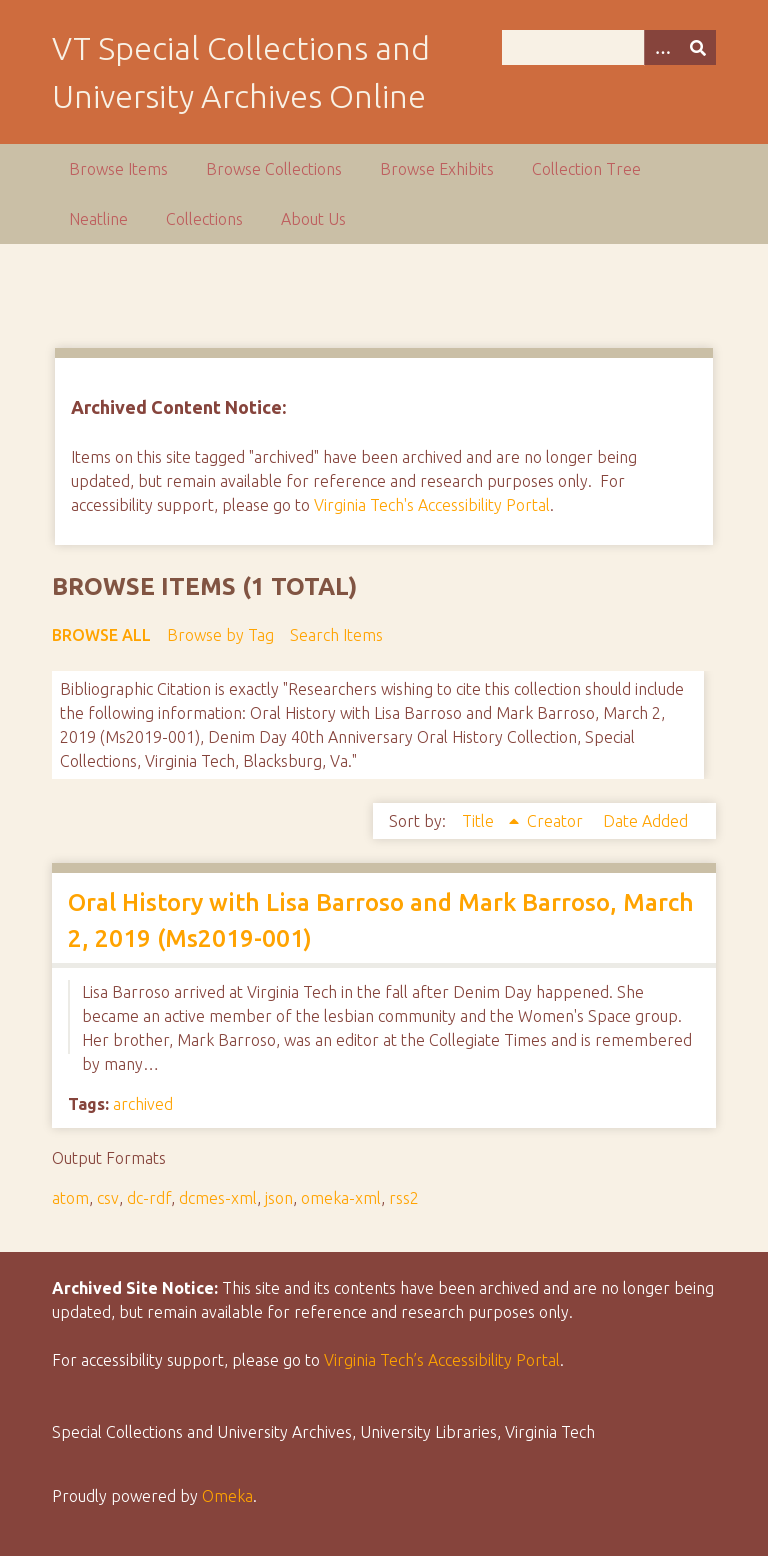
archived (143, 1104)
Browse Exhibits (437, 169)
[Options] (662, 47)
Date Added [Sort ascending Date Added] (645, 821)
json (279, 1198)
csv (108, 1198)
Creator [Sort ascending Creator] (557, 821)
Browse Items (118, 169)
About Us (313, 219)
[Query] (609, 47)
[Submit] (698, 47)
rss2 (404, 1198)
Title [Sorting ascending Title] (480, 821)
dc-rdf (149, 1198)
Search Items (336, 635)
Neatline (98, 219)
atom (70, 1198)
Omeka (227, 1496)
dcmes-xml (218, 1198)
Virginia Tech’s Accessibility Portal (442, 1360)
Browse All (101, 635)
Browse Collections (274, 169)
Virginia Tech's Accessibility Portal (432, 505)
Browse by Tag (220, 635)
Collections (204, 219)
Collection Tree (586, 169)
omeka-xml (341, 1198)
